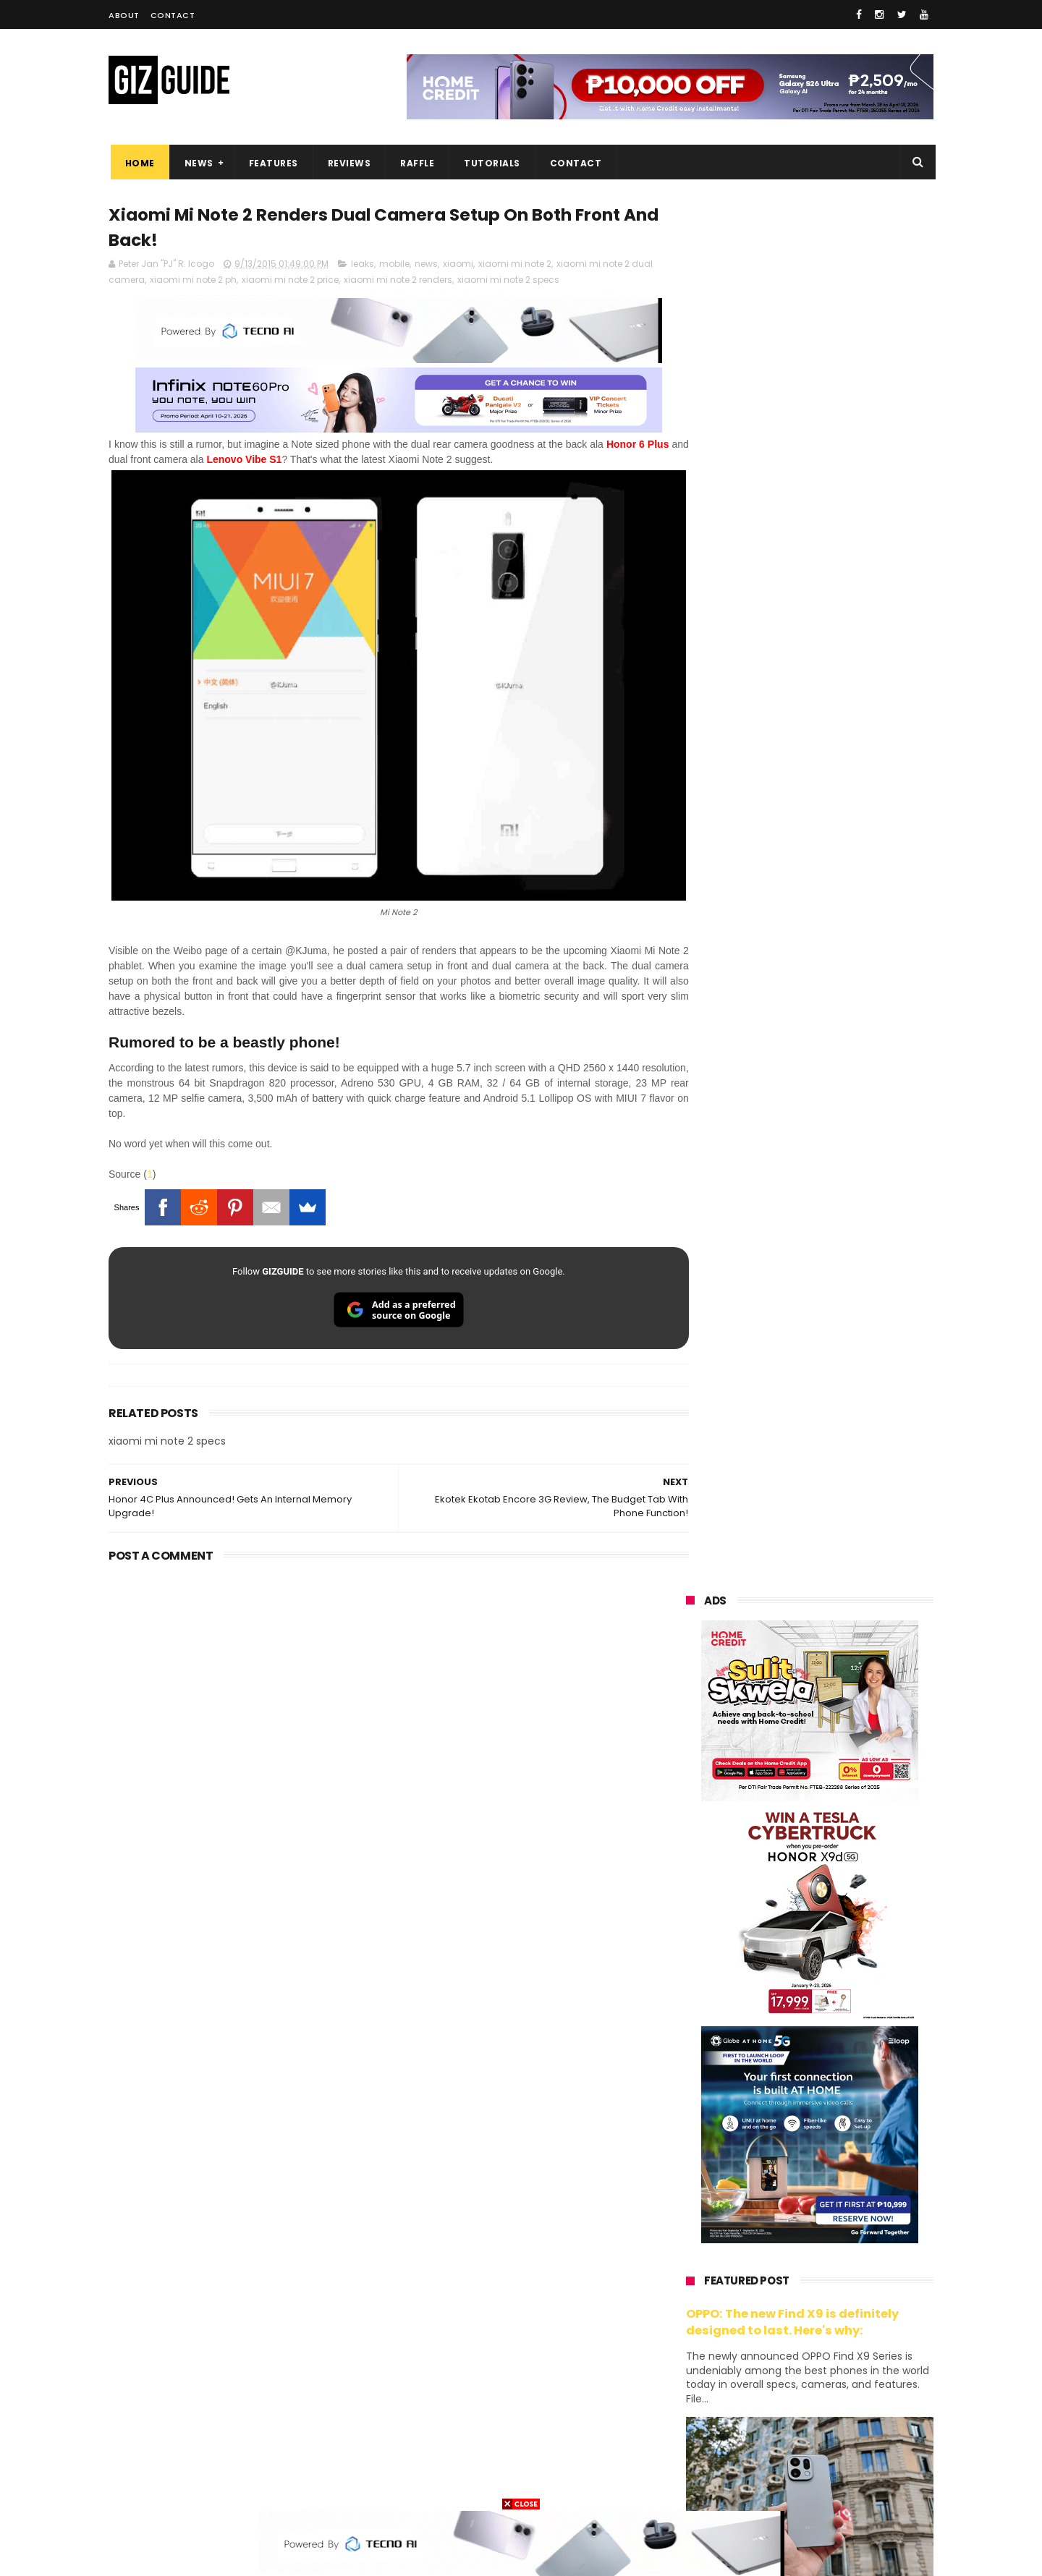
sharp (844, 2323)
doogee (801, 2377)
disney (692, 2457)
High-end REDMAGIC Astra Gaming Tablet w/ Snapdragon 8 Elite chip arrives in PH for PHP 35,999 (845, 1531)
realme (693, 2216)
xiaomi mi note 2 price (290, 282)
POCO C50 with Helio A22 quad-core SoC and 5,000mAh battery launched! (847, 1457)
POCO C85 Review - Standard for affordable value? (840, 1865)
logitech (695, 2403)
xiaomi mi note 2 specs (508, 282)
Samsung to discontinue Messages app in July (826, 1799)
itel (835, 2350)
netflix (691, 2350)
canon (765, 2350)
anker (786, 2430)
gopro (838, 2457)
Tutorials (490, 163)
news (426, 266)
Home (138, 163)
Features (271, 163)
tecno (851, 2269)
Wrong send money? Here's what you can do (834, 1931)
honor (777, 2216)
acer (687, 2296)
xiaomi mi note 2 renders (398, 282)
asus (854, 2216)
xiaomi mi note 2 (514, 266)
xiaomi (458, 266)
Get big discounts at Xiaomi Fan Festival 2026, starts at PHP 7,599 (846, 1391)
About (124, 15)
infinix (767, 2243)
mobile (394, 266)
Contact (173, 15)
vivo (855, 2189)
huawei (693, 2162)
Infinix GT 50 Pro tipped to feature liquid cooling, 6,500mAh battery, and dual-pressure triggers (847, 1673)
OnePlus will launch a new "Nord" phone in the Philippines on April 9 (842, 1741)
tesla (688, 2484)
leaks (362, 266)
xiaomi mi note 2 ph (193, 282)
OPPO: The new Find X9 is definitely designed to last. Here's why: (792, 935)
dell (828, 2403)
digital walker (706, 2377)
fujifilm (767, 2323)
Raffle (416, 163)
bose (833, 2484)
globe (690, 2243)
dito (758, 2296)
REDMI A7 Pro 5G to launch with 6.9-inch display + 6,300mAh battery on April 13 (843, 2004)
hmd (765, 2457)
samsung (792, 2162)
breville (763, 2484)
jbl (766, 2403)
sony (774, 2269)
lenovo (692, 2269)
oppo (688, 2189)
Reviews (347, 163)
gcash (832, 2296)
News (196, 163)
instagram (700, 2430)
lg (839, 2243)
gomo (860, 2430)
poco (688, 2323)
